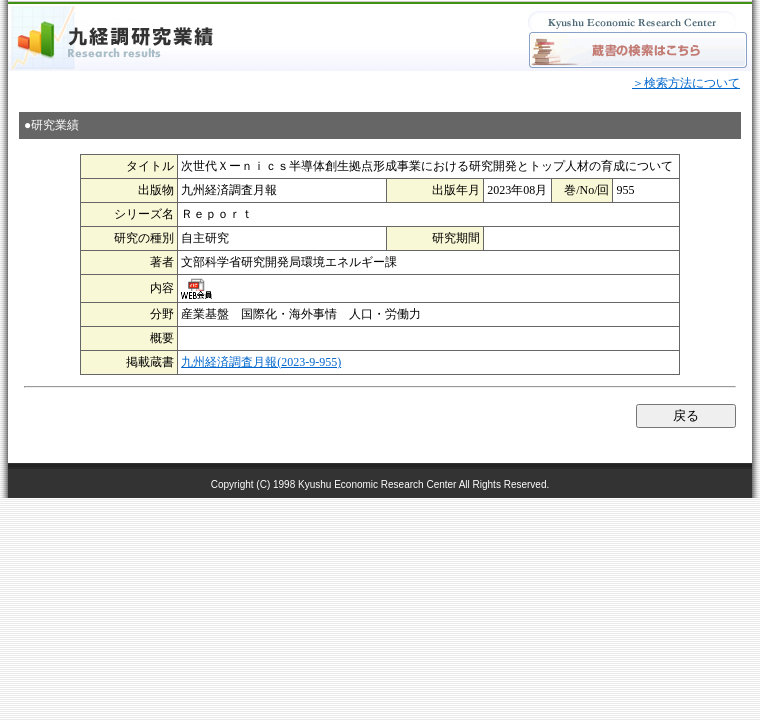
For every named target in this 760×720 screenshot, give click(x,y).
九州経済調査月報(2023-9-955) (261, 362)
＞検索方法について (686, 83)
